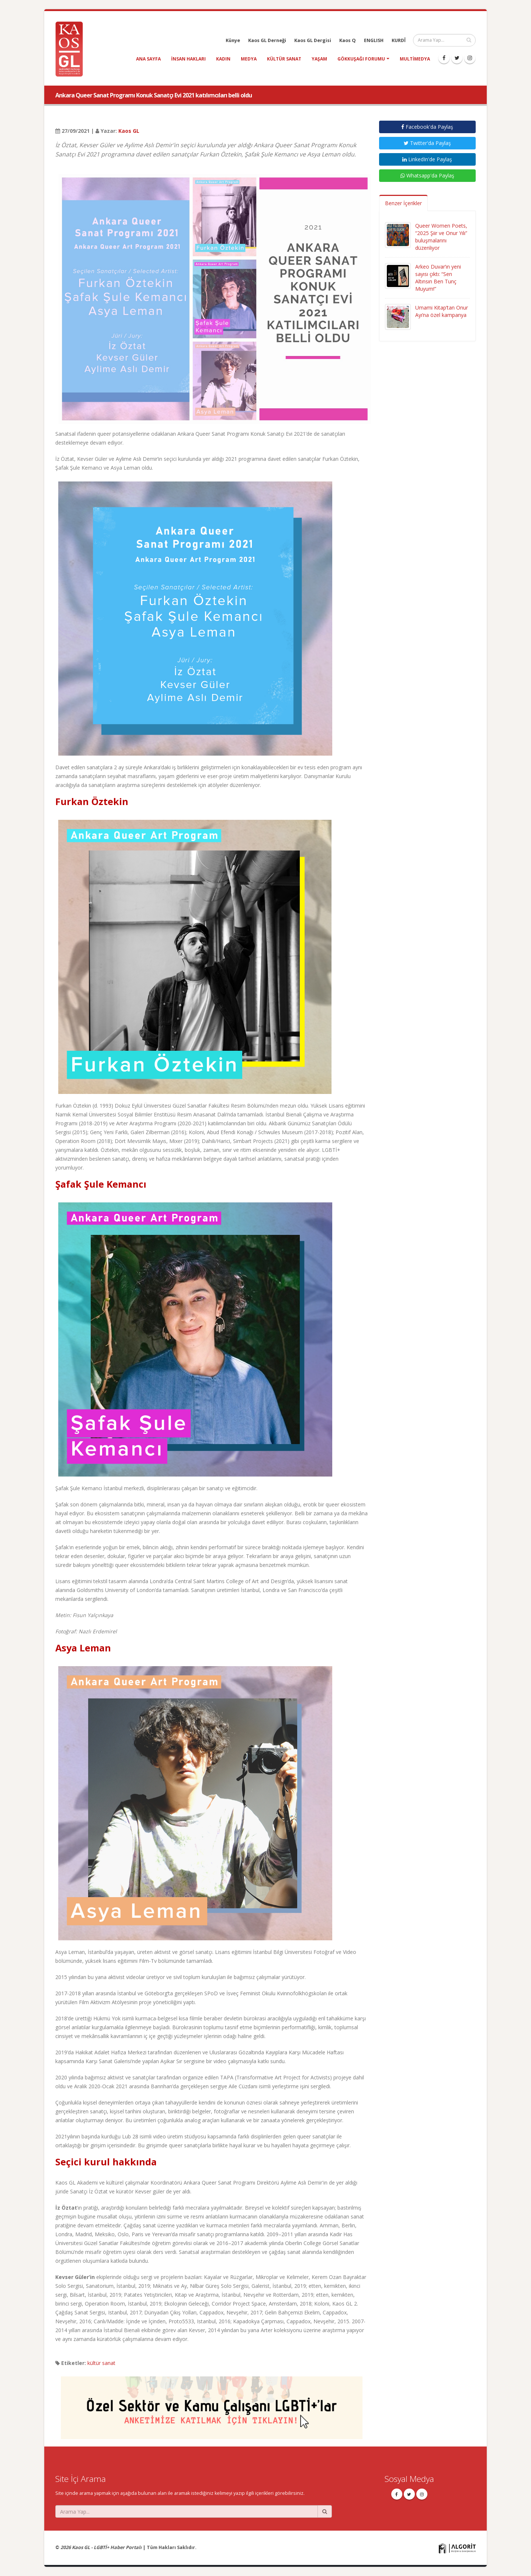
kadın (223, 59)
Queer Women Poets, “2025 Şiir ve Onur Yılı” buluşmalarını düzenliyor (441, 236)
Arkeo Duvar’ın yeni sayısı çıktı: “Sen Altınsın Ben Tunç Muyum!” (438, 277)
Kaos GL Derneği (267, 40)
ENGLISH (374, 40)
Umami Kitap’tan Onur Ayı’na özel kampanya (441, 311)
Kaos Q (347, 40)
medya (249, 59)
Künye (233, 40)
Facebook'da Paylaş (427, 126)
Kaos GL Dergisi (312, 40)
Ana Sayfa (148, 59)
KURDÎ (399, 40)
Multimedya (415, 59)
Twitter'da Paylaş (427, 142)
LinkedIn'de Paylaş (427, 159)
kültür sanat (284, 59)
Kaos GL (128, 130)
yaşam (319, 59)
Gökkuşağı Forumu (361, 59)
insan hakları (188, 59)
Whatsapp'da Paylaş (427, 175)
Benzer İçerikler (403, 203)
